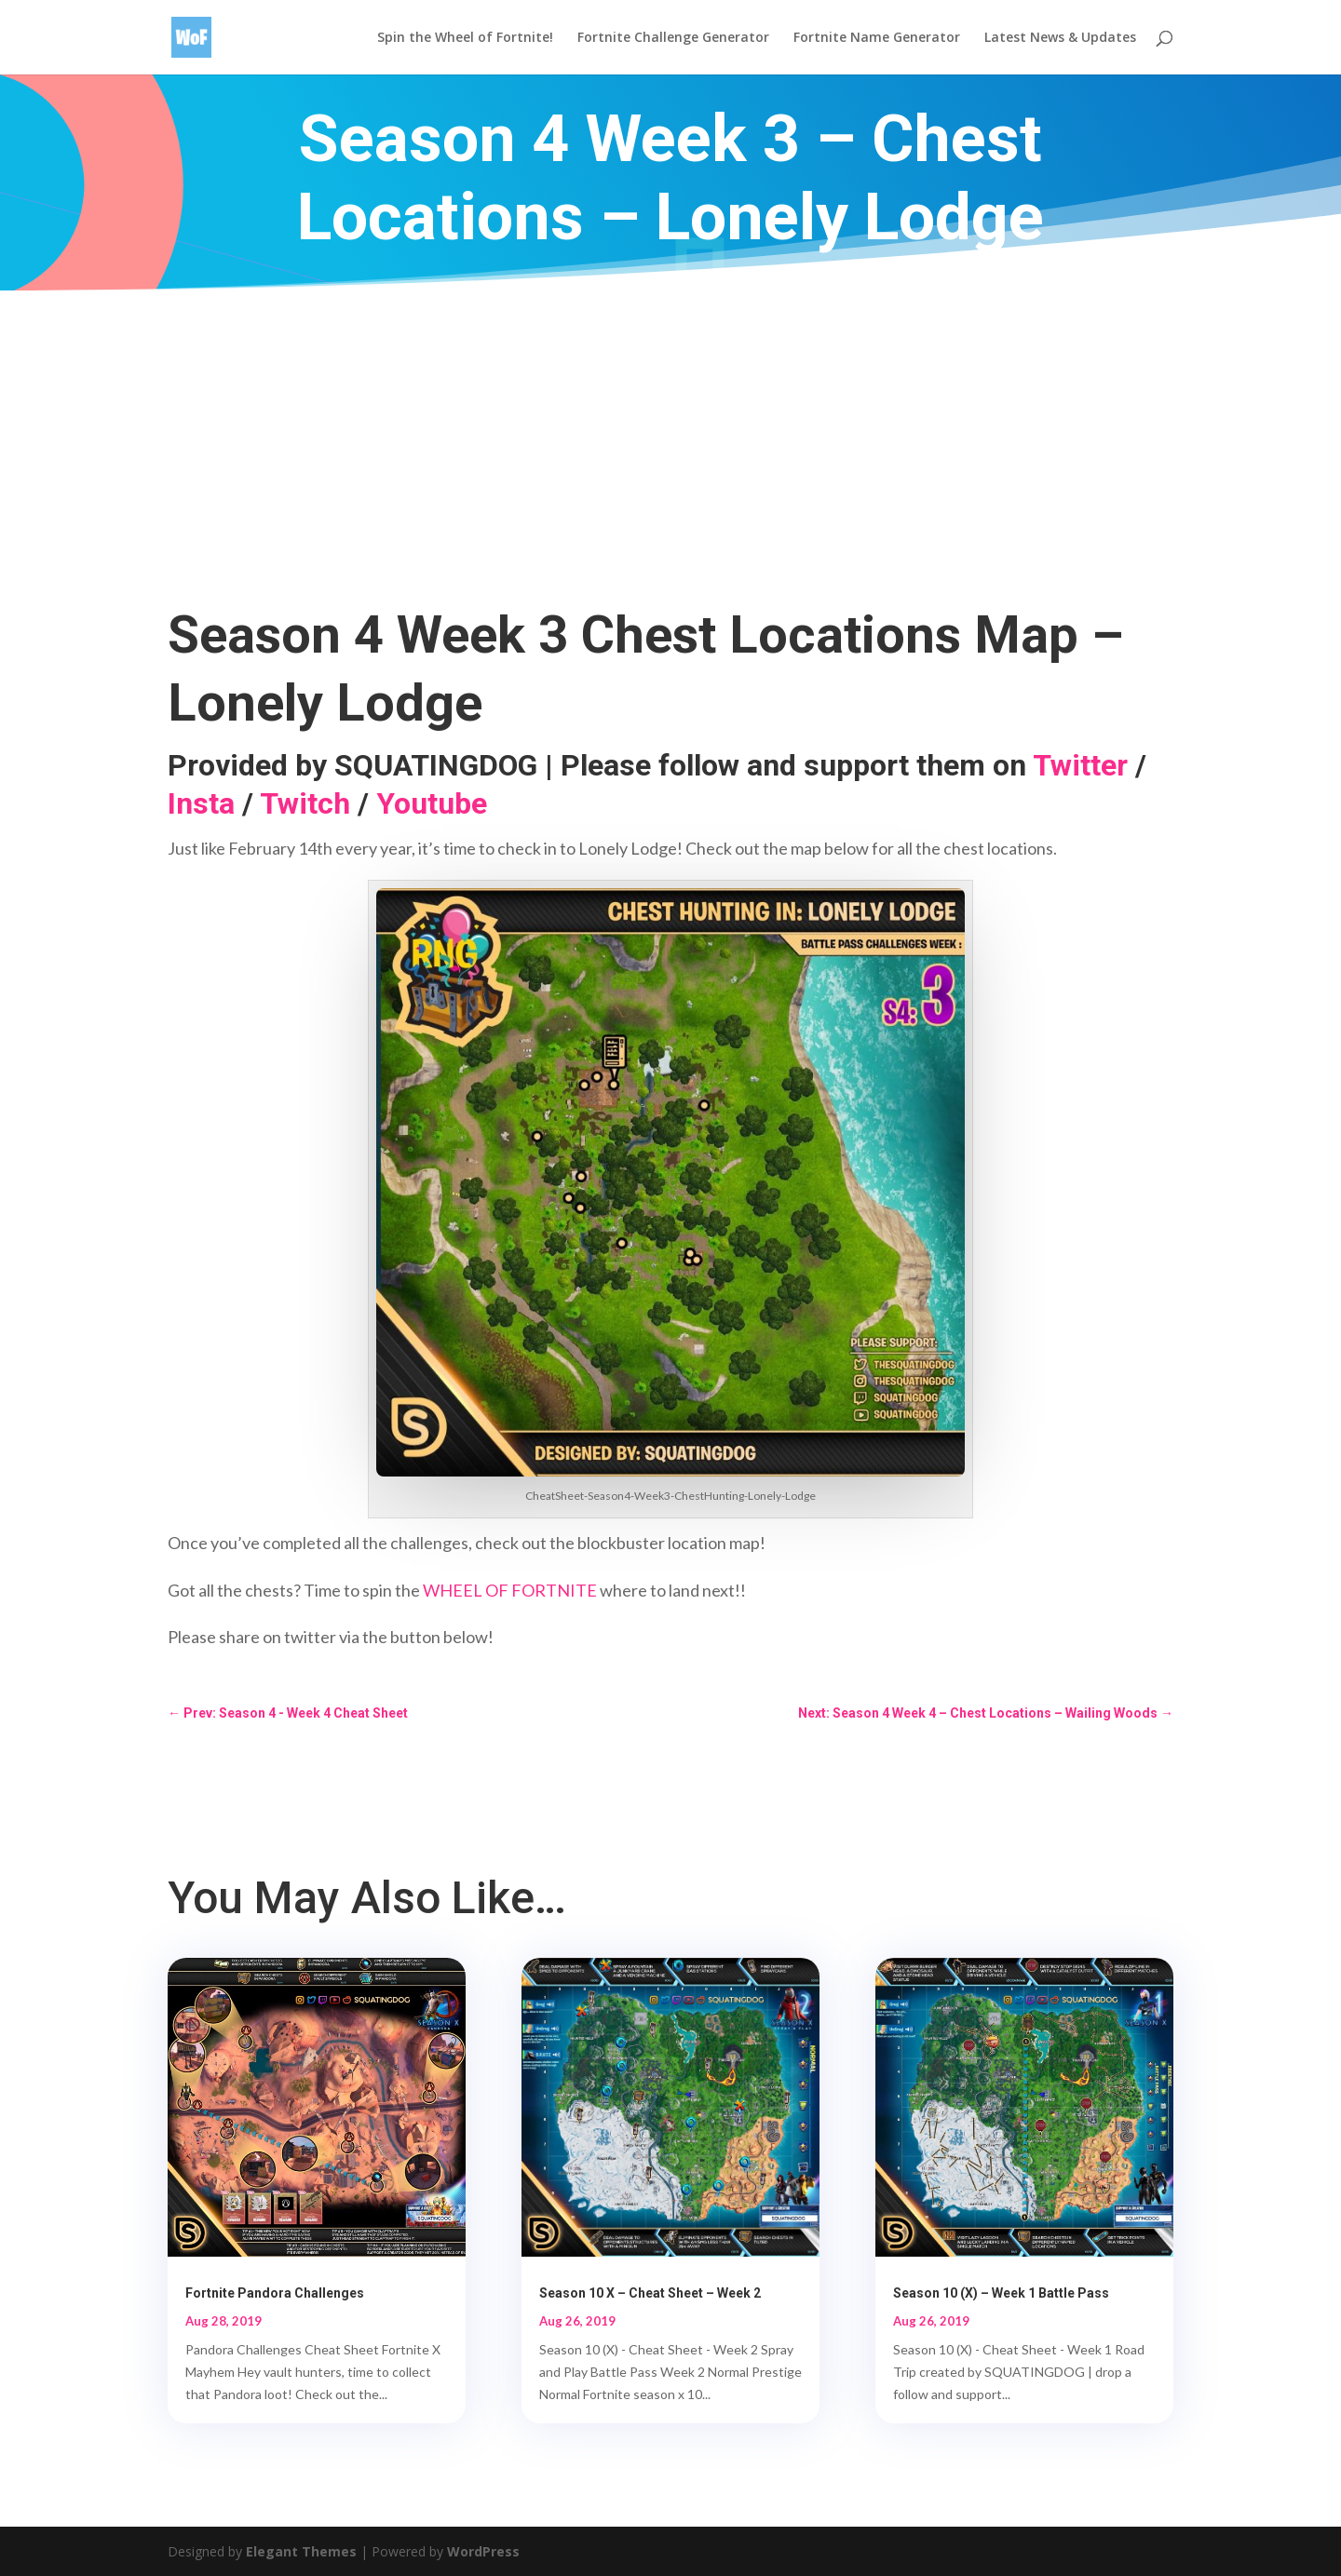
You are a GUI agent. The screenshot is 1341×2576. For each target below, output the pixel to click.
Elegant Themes (301, 2551)
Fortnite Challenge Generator (673, 38)
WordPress (483, 2551)
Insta (201, 803)
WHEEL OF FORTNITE (510, 1590)
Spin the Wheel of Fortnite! (465, 38)
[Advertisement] (670, 430)
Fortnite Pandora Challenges (274, 2293)
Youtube (431, 803)
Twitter (1080, 765)
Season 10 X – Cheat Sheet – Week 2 (650, 2293)
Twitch (305, 803)
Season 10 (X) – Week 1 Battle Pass (1001, 2293)
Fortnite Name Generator (876, 38)
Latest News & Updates (1060, 38)
